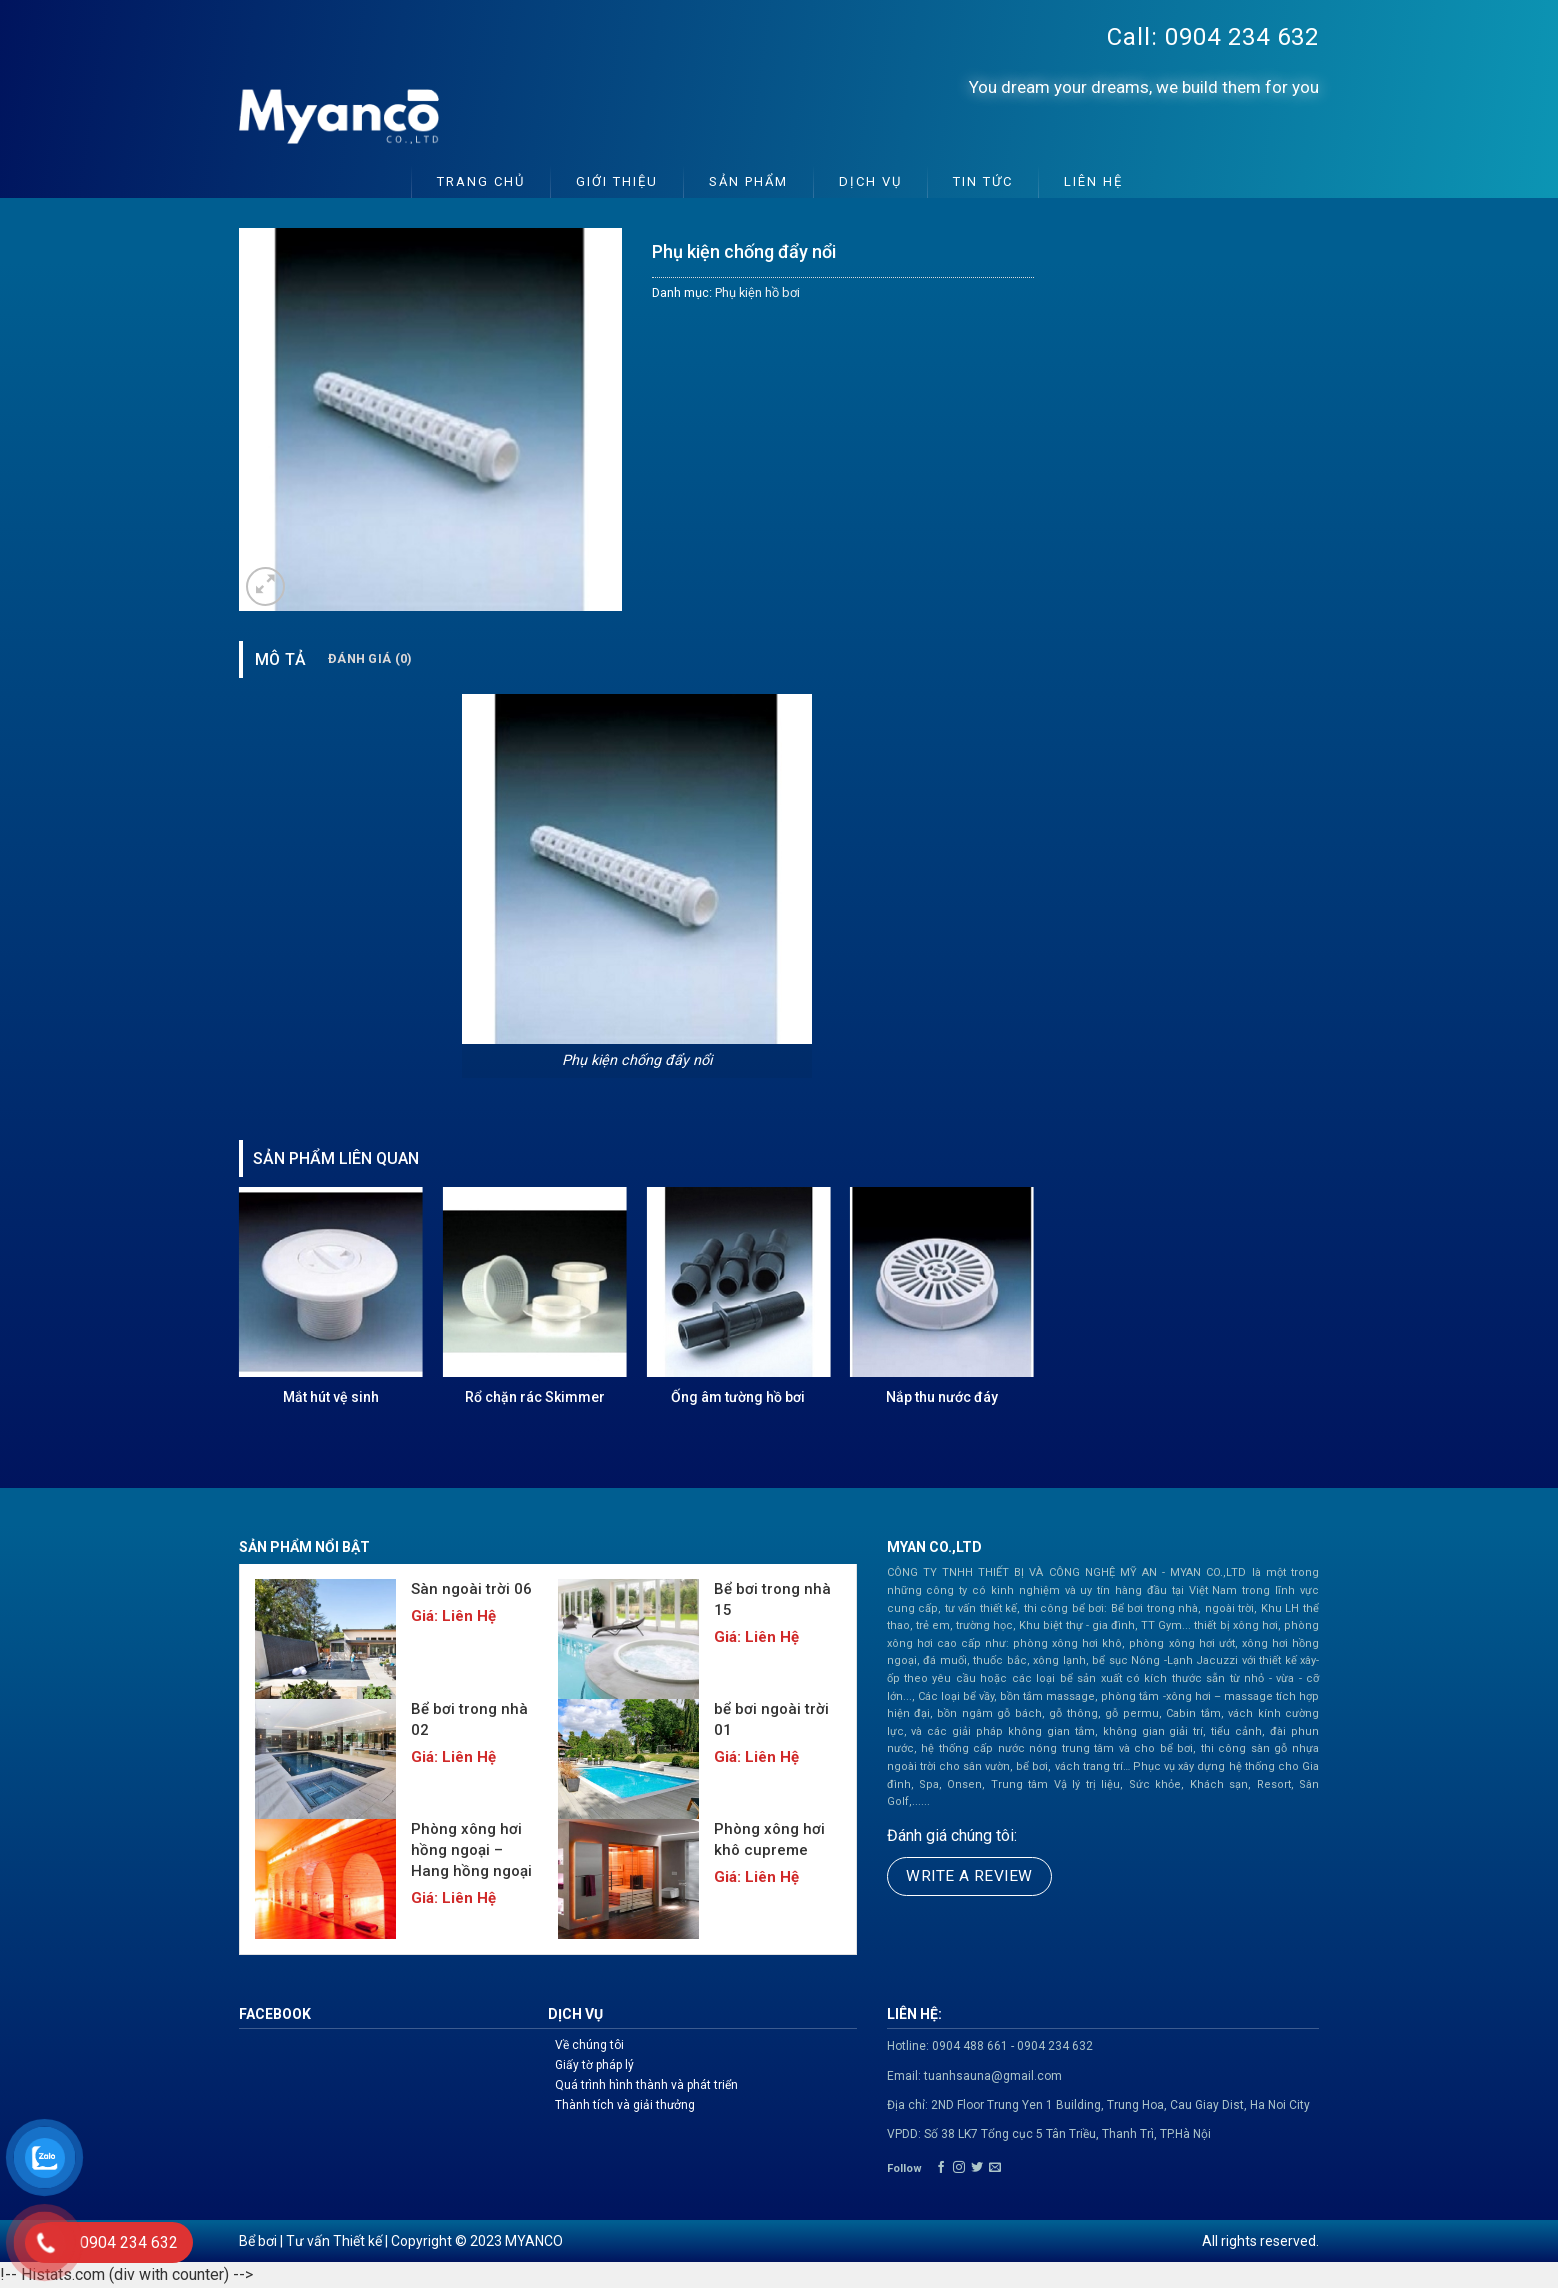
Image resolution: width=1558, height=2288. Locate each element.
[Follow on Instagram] (959, 2168)
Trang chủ (481, 181)
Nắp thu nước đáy (942, 1397)
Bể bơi (258, 2241)
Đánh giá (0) (370, 658)
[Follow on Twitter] (977, 2168)
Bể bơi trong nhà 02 (469, 1719)
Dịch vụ (870, 181)
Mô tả (281, 659)
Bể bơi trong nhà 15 (772, 1599)
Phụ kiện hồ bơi (757, 292)
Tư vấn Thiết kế (334, 2241)
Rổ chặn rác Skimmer (535, 1397)
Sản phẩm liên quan (336, 1158)
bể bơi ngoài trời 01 (771, 1719)
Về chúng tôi (589, 2045)
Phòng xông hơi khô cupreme (769, 1839)
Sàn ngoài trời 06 (471, 1589)
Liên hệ (1093, 181)
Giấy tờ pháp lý (594, 2065)
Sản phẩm (748, 181)
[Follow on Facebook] (941, 2168)
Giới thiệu (617, 181)
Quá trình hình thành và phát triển (646, 2085)
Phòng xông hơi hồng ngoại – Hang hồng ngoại (471, 1850)
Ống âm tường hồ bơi (738, 1397)
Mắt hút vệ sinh (331, 1397)
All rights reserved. (1260, 2241)
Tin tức (983, 181)
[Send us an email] (995, 2168)
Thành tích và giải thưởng (625, 2105)
